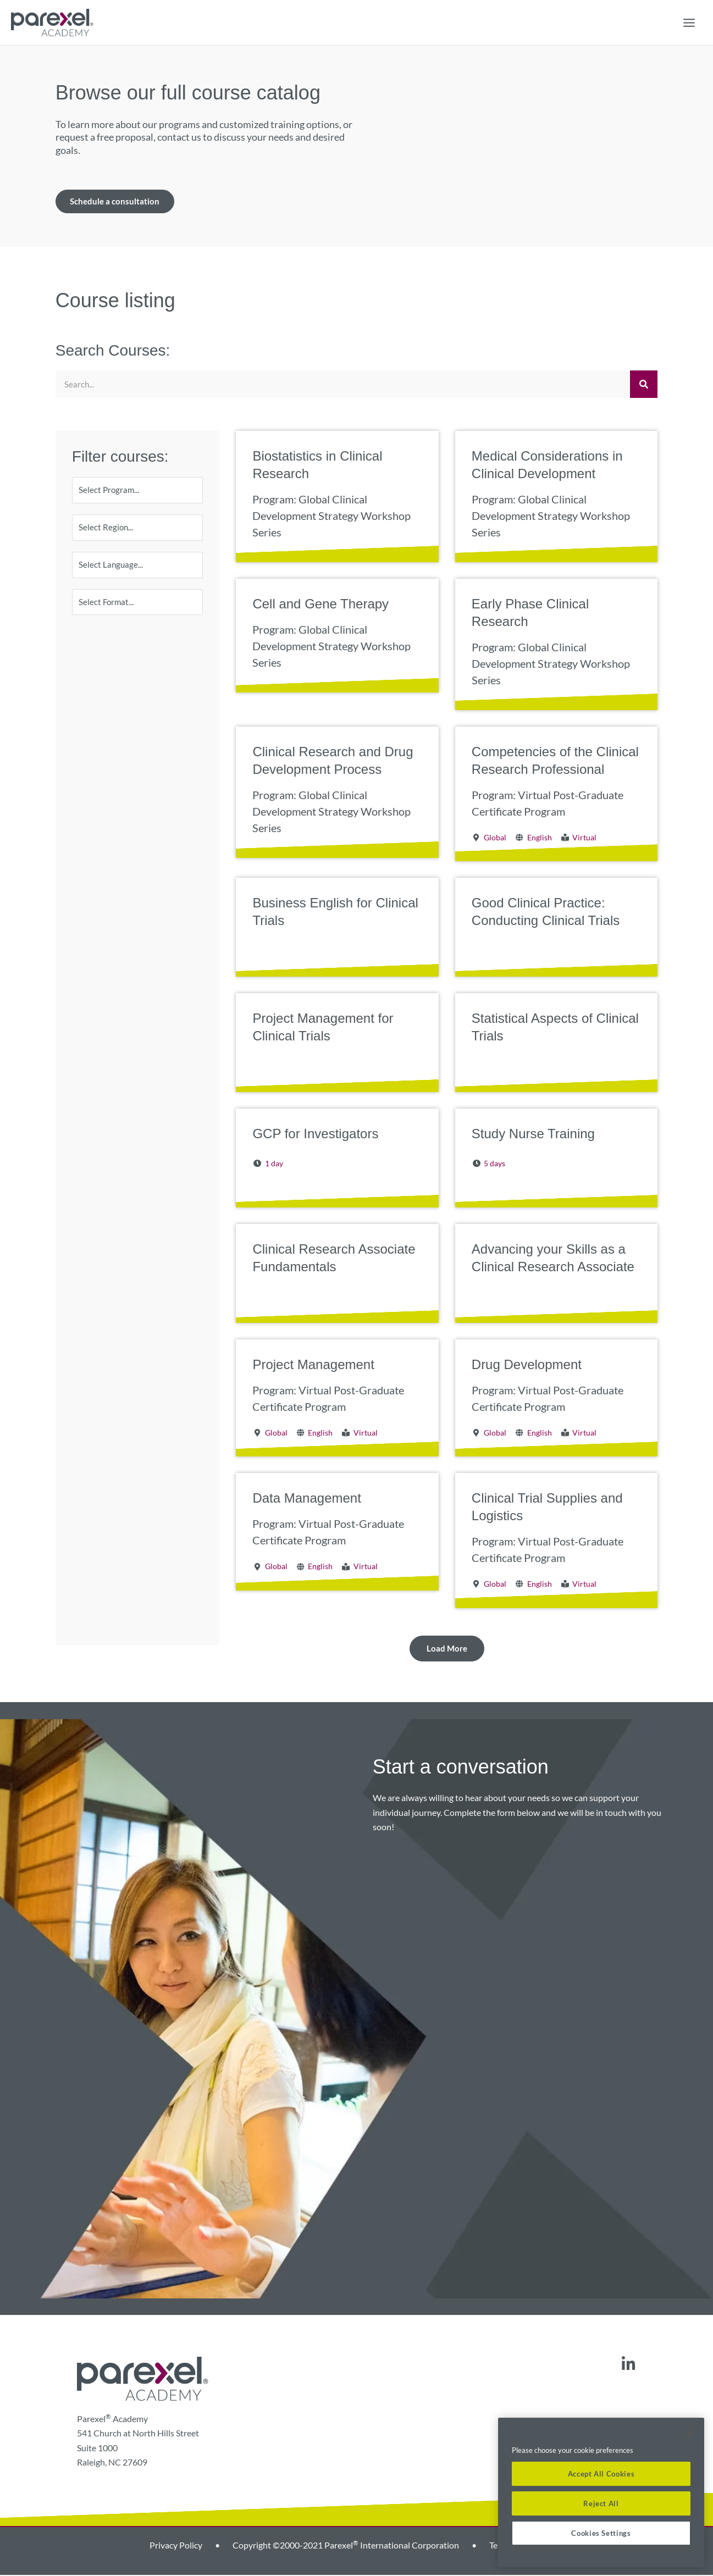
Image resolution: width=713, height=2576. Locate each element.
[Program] (137, 492)
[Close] (690, 2434)
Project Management (313, 1365)
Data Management (306, 1499)
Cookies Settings (601, 2533)
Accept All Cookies (601, 2473)
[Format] (137, 607)
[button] (447, 1650)
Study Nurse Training (533, 1134)
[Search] (643, 386)
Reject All (601, 2503)
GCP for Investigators (315, 1134)
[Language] (137, 569)
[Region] (137, 530)
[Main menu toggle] (688, 22)
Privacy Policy (176, 2546)
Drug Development (527, 1365)
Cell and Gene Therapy (320, 604)
